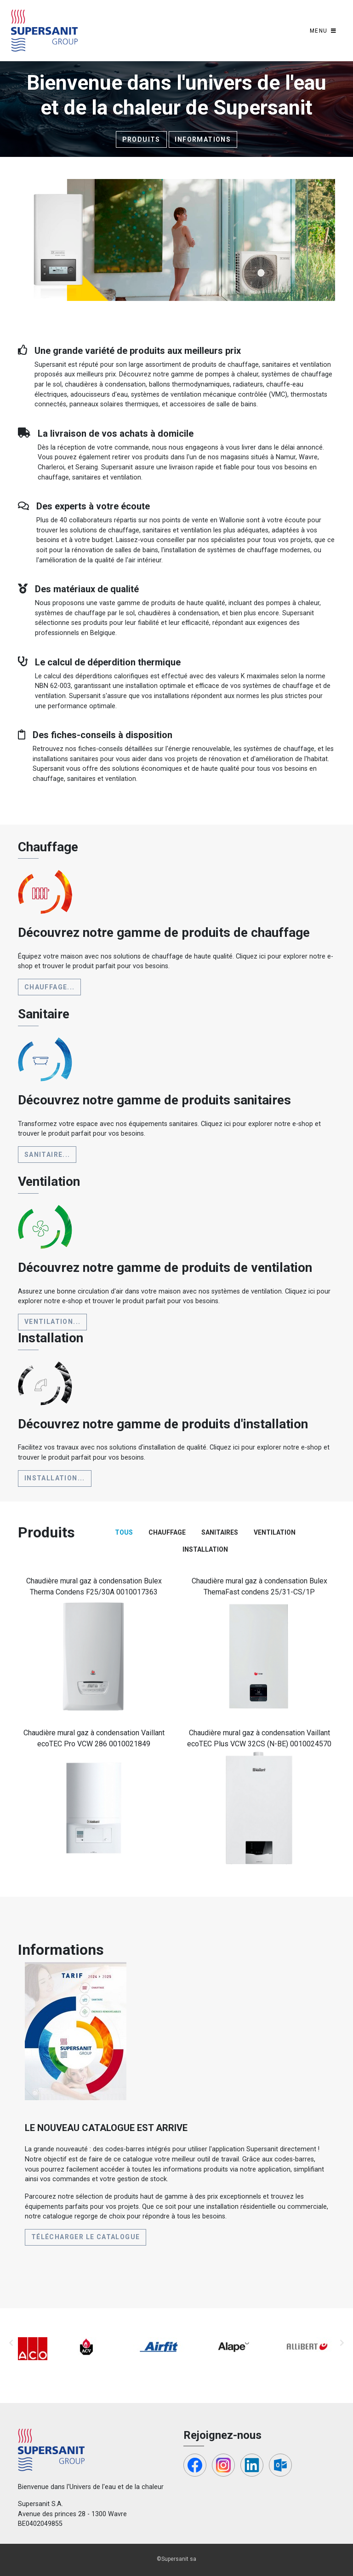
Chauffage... (49, 987)
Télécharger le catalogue (85, 2237)
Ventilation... (52, 1321)
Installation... (54, 1478)
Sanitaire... (47, 1154)
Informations (203, 139)
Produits (141, 139)
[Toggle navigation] (323, 31)
